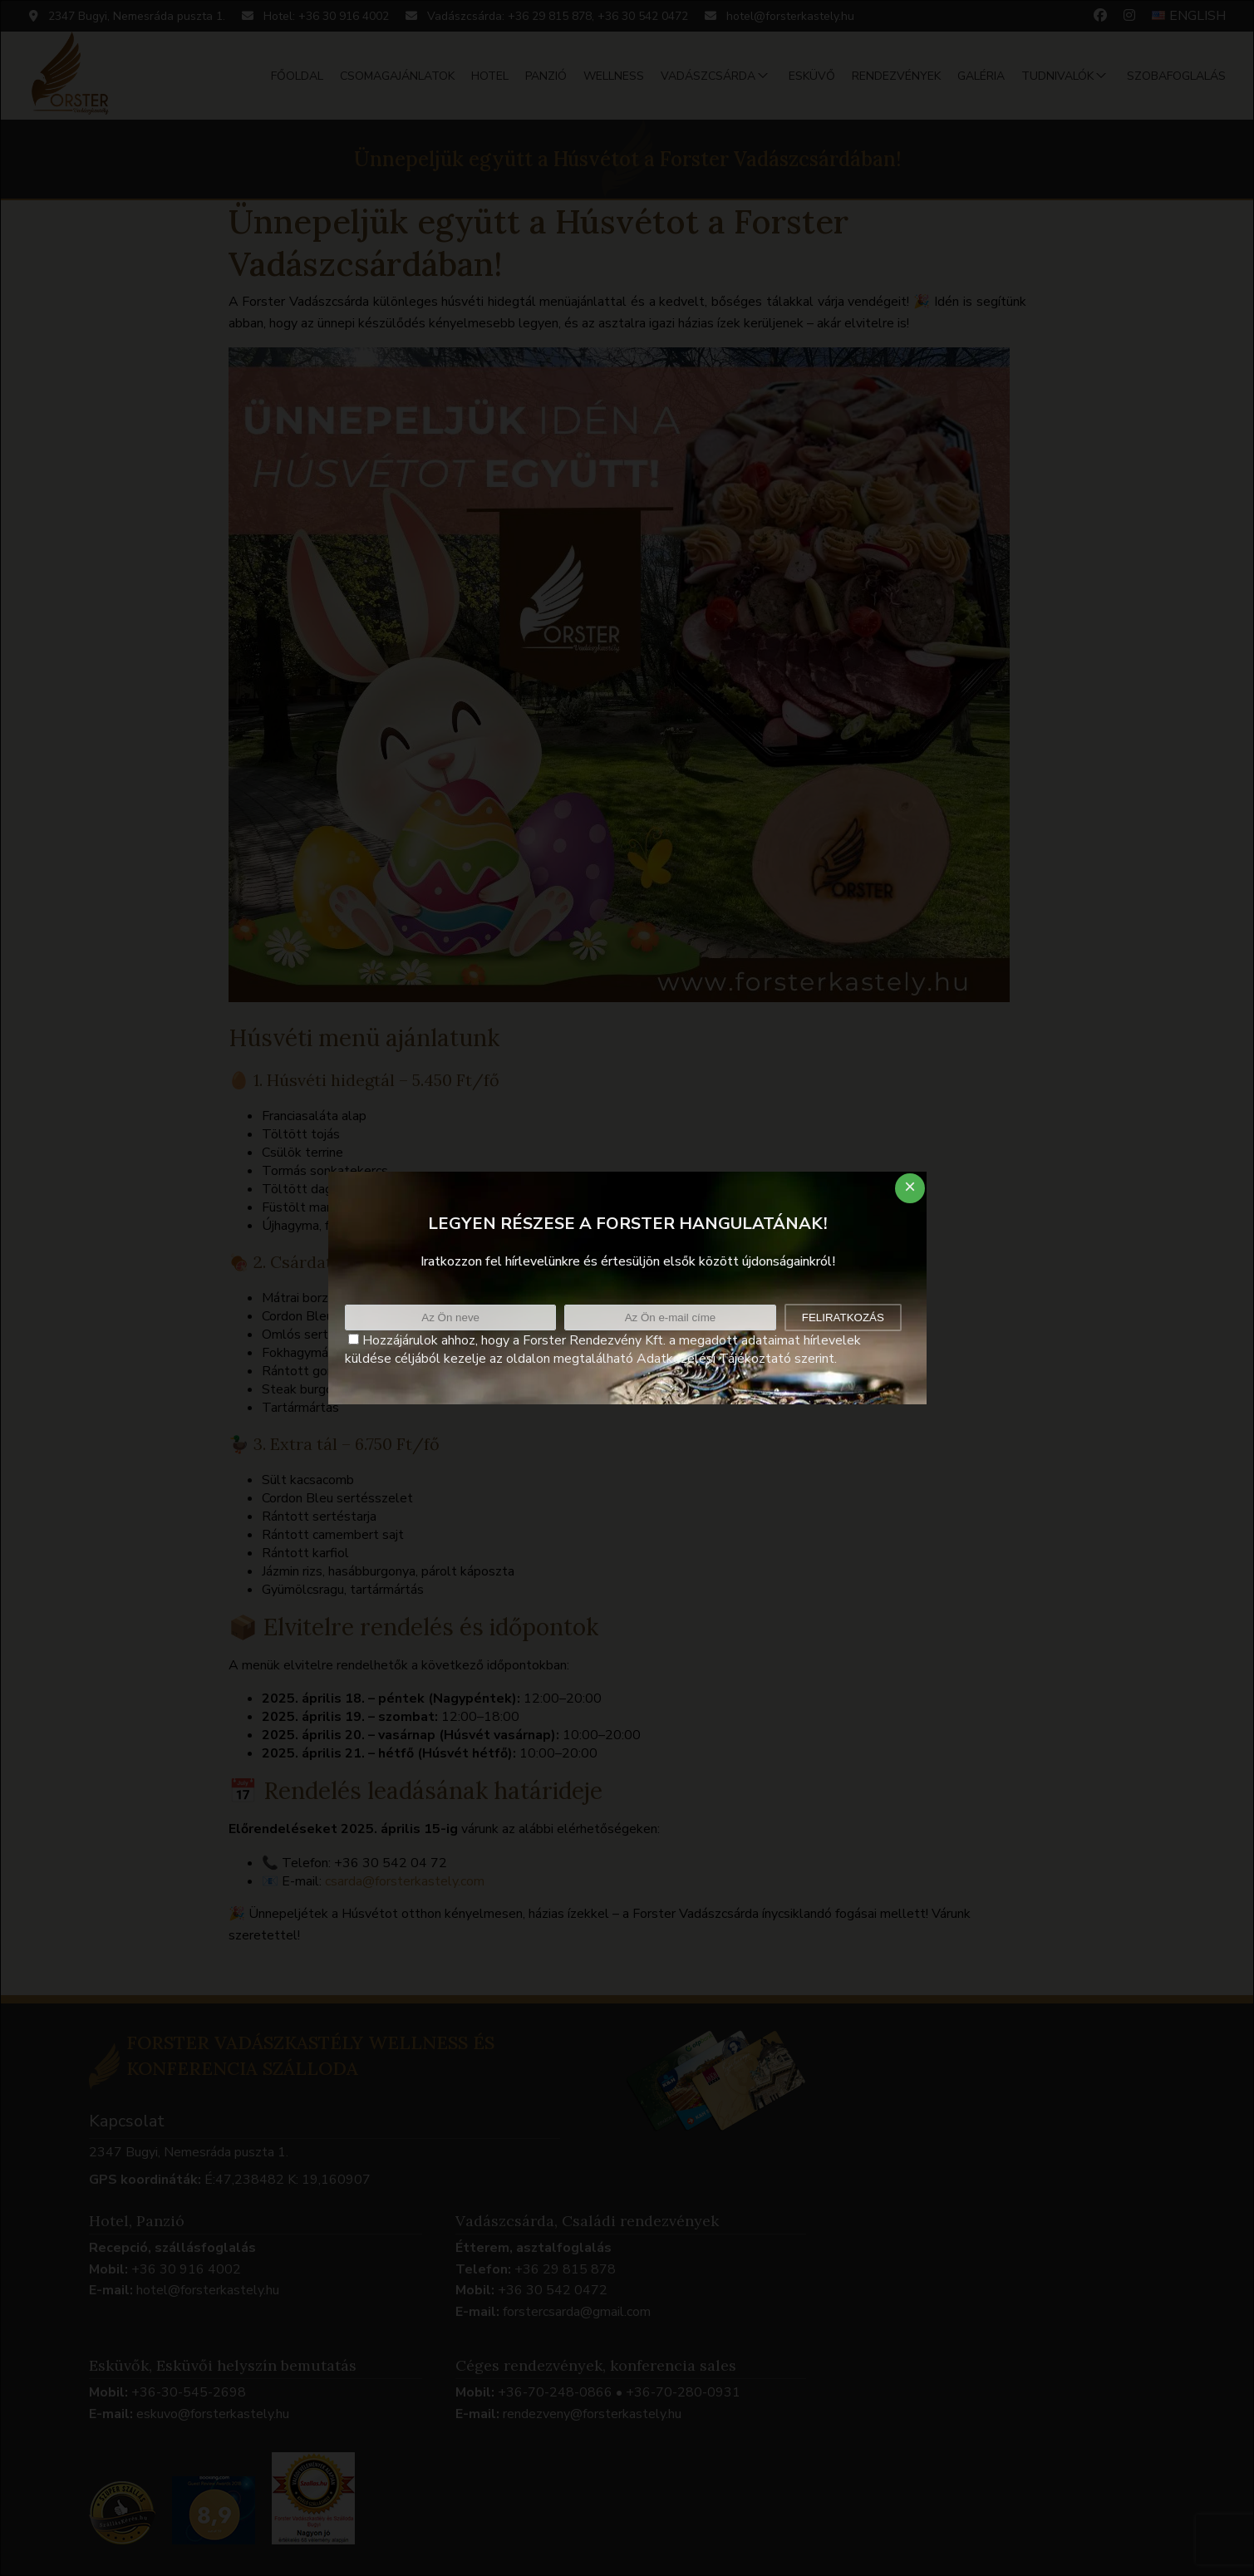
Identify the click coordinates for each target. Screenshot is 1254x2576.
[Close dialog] (910, 1188)
